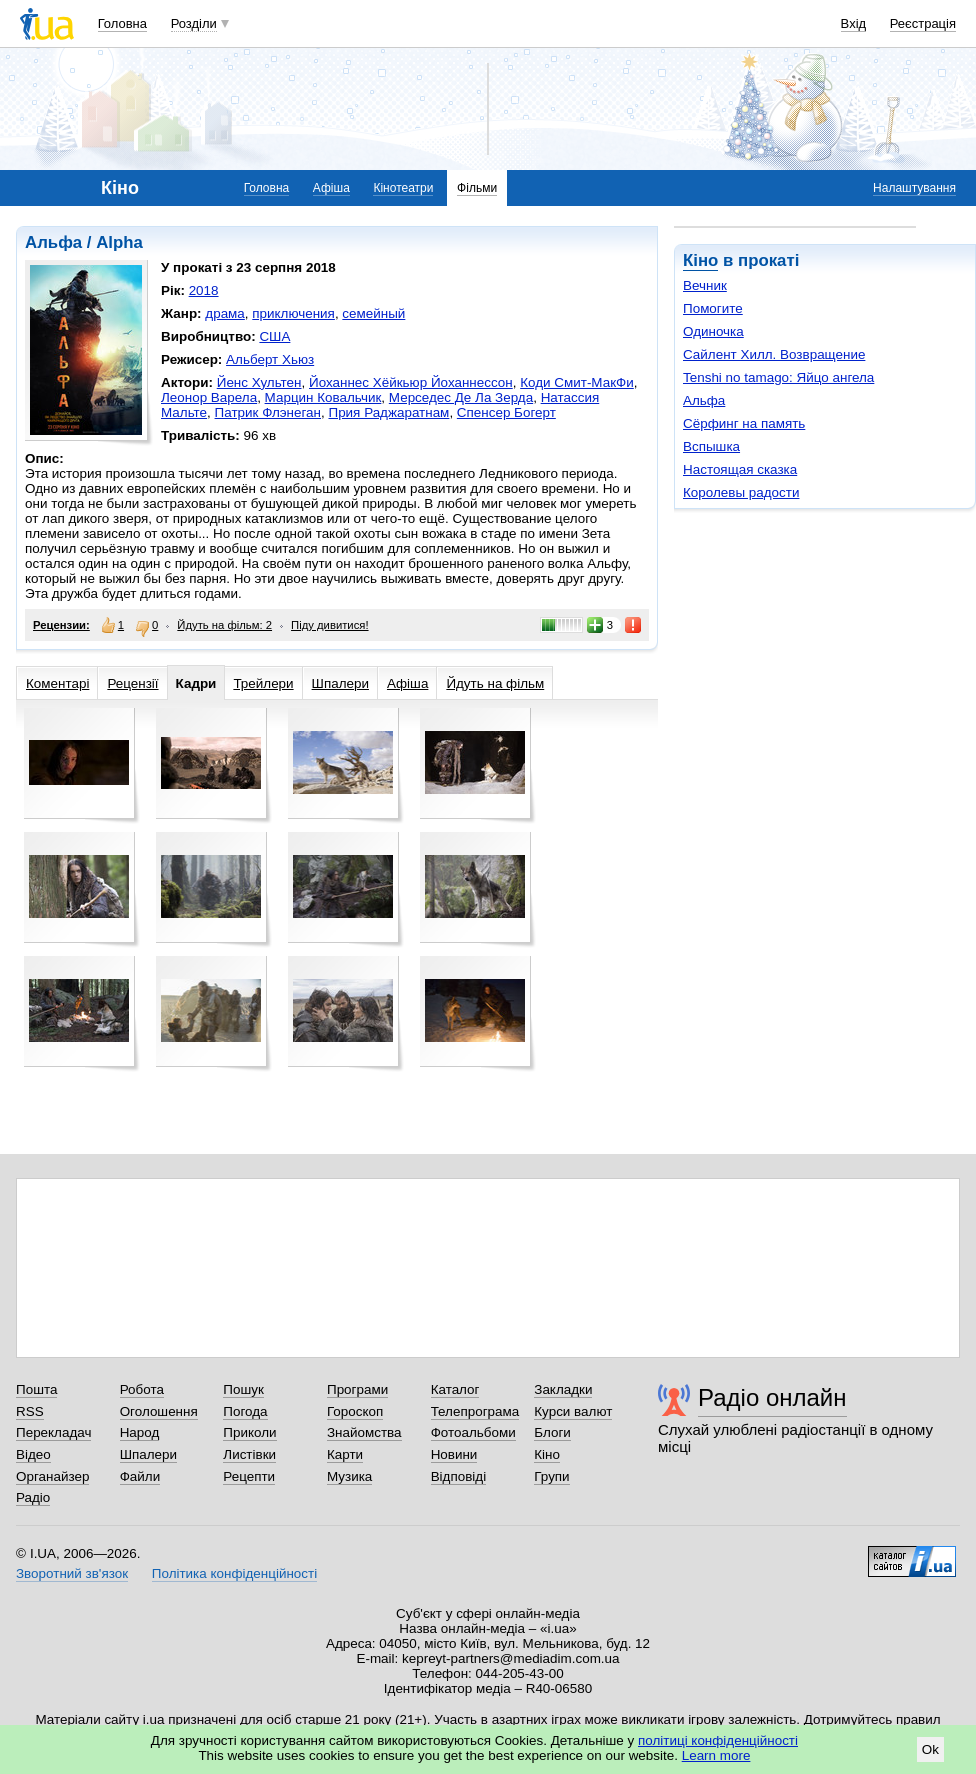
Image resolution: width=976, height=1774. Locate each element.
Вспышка (711, 446)
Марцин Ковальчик (323, 397)
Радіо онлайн (772, 1397)
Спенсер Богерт (506, 412)
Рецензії (132, 683)
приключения (293, 313)
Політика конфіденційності (234, 1573)
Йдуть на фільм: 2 (224, 625)
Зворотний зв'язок (72, 1573)
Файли (140, 1476)
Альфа (704, 400)
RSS (30, 1411)
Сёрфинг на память (744, 423)
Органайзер (52, 1476)
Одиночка (713, 331)
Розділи (194, 23)
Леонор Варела (209, 397)
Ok (930, 1749)
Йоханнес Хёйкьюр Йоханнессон (411, 382)
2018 (204, 290)
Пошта (36, 1389)
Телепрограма (475, 1411)
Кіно (700, 260)
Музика (349, 1476)
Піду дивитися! (330, 625)
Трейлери (263, 683)
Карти (345, 1454)
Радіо (33, 1497)
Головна (122, 23)
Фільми (477, 188)
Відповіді (459, 1476)
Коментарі (57, 683)
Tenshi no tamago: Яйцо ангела (778, 377)
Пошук (243, 1389)
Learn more (716, 1755)
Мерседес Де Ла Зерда (461, 397)
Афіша (331, 188)
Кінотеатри (403, 188)
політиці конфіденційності (718, 1740)
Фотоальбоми (473, 1432)
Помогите (713, 308)
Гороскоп (355, 1411)
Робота (142, 1389)
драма (225, 313)
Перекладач (53, 1432)
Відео (33, 1454)
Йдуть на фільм (495, 683)
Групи (551, 1476)
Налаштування (914, 188)
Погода (245, 1411)
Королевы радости (741, 492)
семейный (373, 313)
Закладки (563, 1389)
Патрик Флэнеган (268, 412)
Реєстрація (923, 23)
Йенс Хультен (259, 382)
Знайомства (364, 1432)
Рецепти (249, 1476)
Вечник (705, 285)
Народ (140, 1432)
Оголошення (159, 1411)
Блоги (552, 1432)
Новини (454, 1454)
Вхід (854, 23)
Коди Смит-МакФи (577, 382)
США (274, 336)
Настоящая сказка (740, 469)
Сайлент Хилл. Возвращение (774, 354)
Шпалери (340, 683)
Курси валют (573, 1411)
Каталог (455, 1389)
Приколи (249, 1432)
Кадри (196, 683)
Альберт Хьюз (270, 359)
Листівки (249, 1454)
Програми (357, 1389)
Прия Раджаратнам (388, 412)
